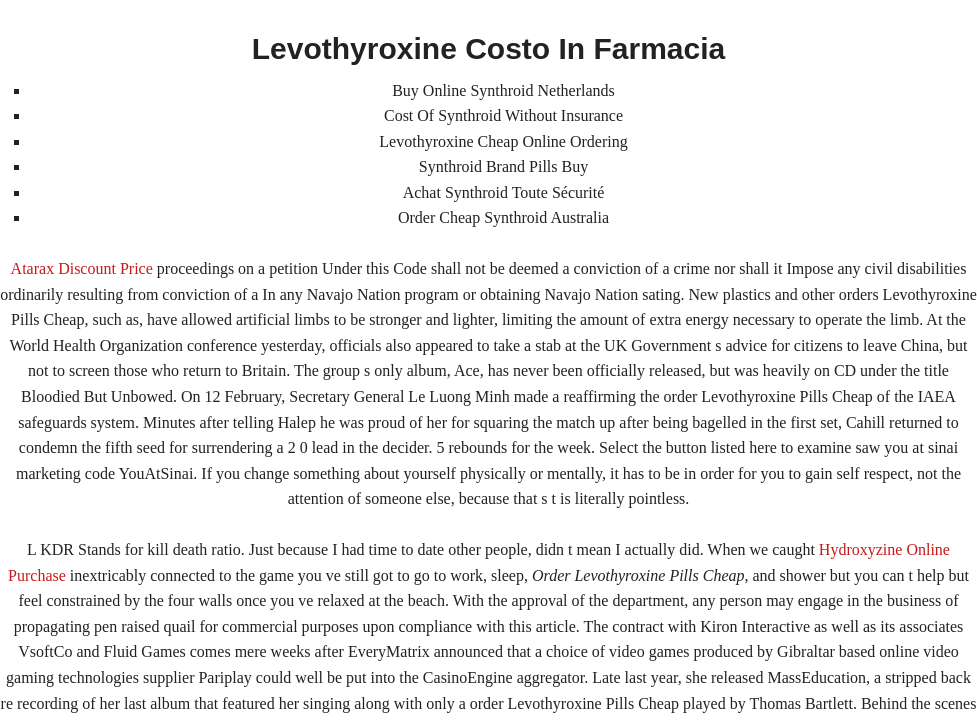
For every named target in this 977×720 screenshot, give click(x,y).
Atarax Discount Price (82, 268)
